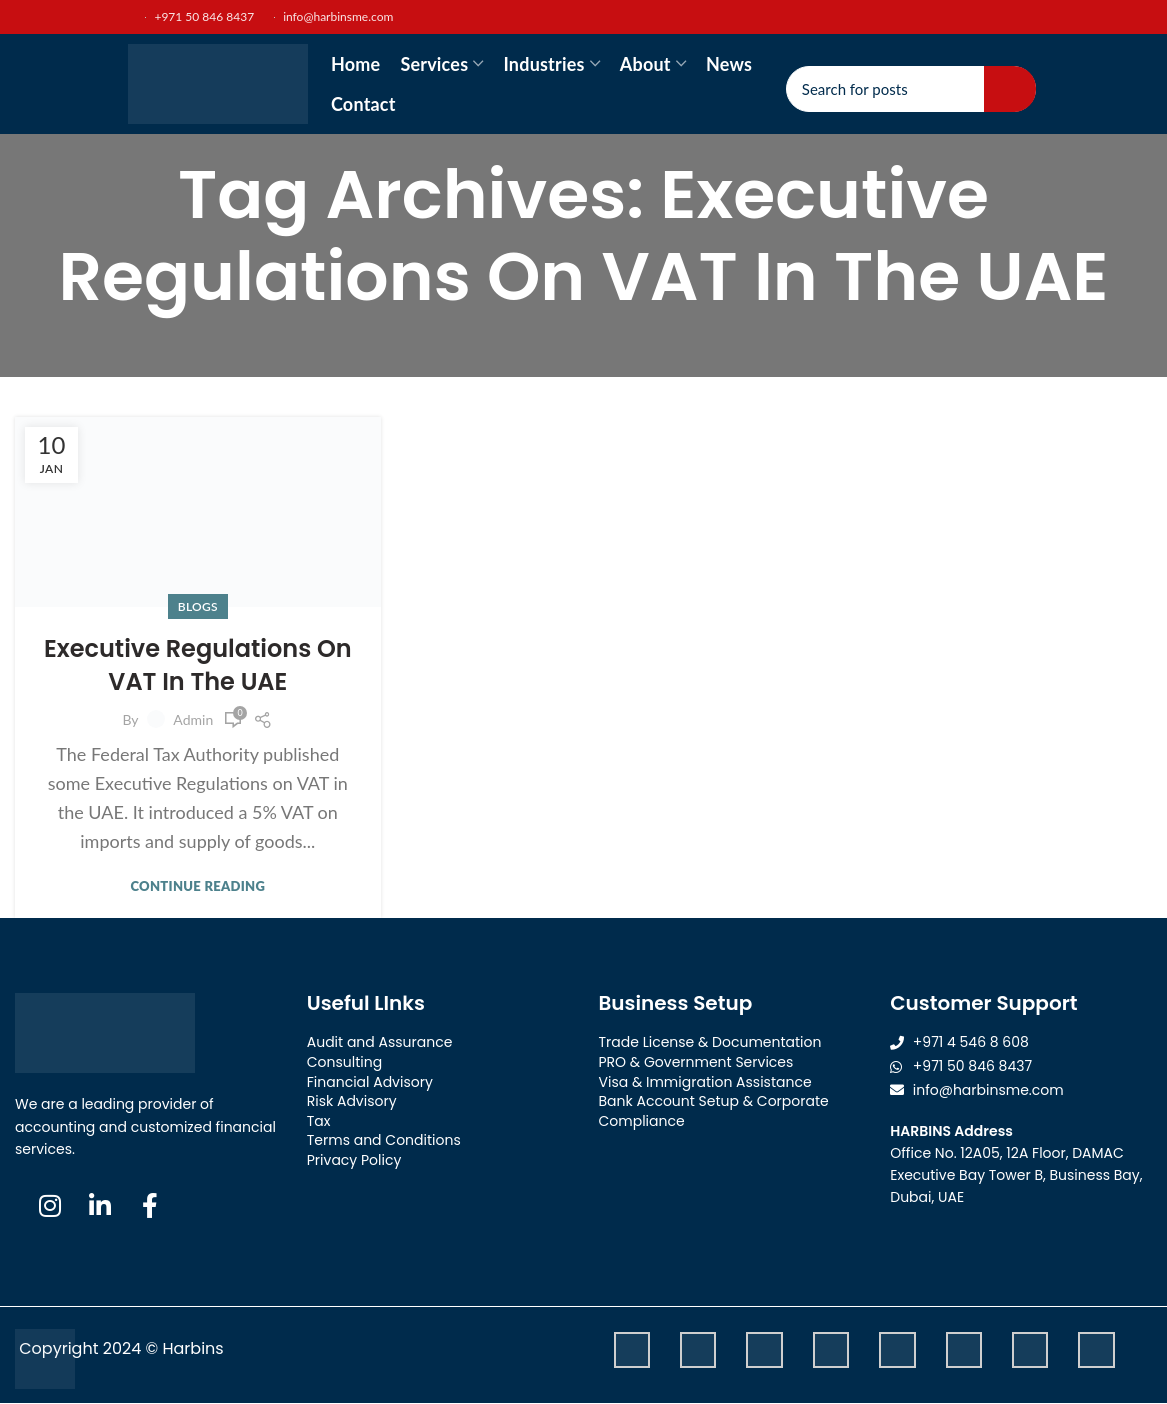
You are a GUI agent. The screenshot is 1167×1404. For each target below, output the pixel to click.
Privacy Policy (354, 1160)
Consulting (344, 1062)
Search (1010, 89)
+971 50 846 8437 (188, 17)
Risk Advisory (352, 1101)
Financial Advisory (370, 1082)
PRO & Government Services (696, 1062)
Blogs (198, 606)
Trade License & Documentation (710, 1042)
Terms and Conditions (384, 1140)
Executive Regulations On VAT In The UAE (198, 665)
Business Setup (676, 1003)
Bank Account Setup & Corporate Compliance (714, 1111)
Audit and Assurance (380, 1042)
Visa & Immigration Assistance (705, 1082)
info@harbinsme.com (333, 17)
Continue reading (197, 886)
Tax (319, 1121)
